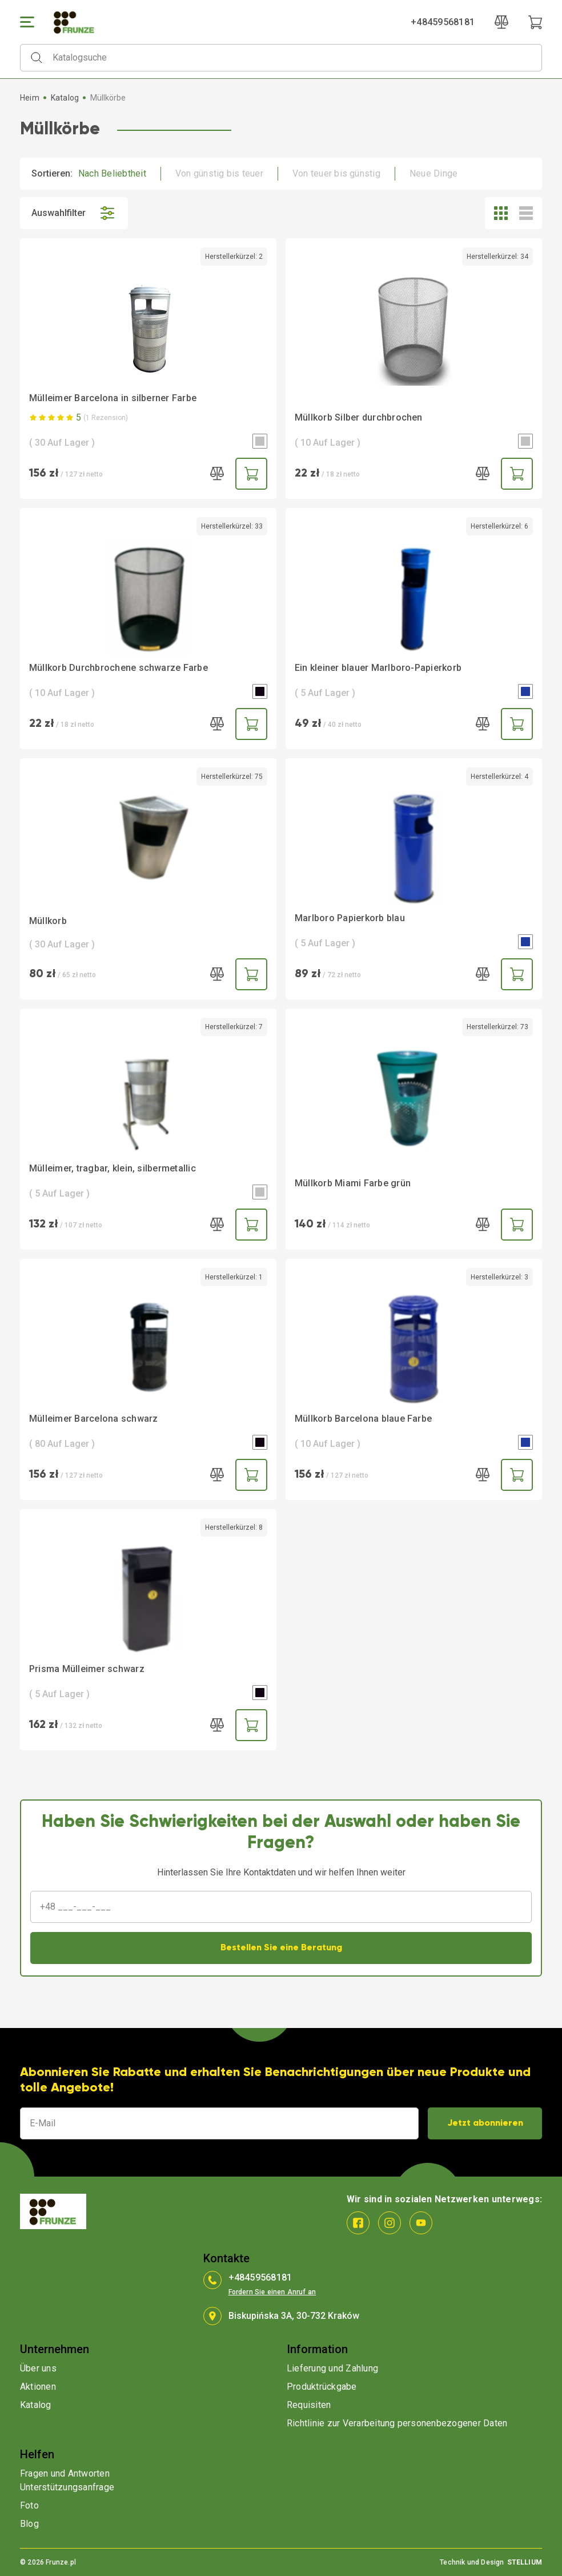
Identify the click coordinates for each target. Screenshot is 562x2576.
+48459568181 (443, 22)
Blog (29, 2523)
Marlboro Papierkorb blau (350, 918)
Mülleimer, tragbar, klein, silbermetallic (112, 1168)
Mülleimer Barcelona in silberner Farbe (112, 398)
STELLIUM (524, 2562)
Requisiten (309, 2404)
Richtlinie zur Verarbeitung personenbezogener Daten (397, 2423)
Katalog (65, 97)
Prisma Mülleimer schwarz (86, 1668)
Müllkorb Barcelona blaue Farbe (363, 1418)
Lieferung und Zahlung (332, 2368)
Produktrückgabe (322, 2386)
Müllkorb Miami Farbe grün (353, 1183)
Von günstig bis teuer (219, 173)
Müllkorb (48, 920)
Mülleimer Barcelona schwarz (93, 1418)
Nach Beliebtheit (112, 173)
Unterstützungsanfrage (67, 2487)
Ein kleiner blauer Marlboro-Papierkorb (378, 667)
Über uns (38, 2368)
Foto (29, 2505)
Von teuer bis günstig (336, 173)
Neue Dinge (433, 173)
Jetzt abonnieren (485, 2123)
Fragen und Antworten (65, 2473)
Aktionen (38, 2386)
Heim (29, 97)
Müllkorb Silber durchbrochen (359, 417)
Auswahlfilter (74, 213)
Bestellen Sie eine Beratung (281, 1948)
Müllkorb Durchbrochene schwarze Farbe (118, 667)
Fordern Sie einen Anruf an (272, 2292)
